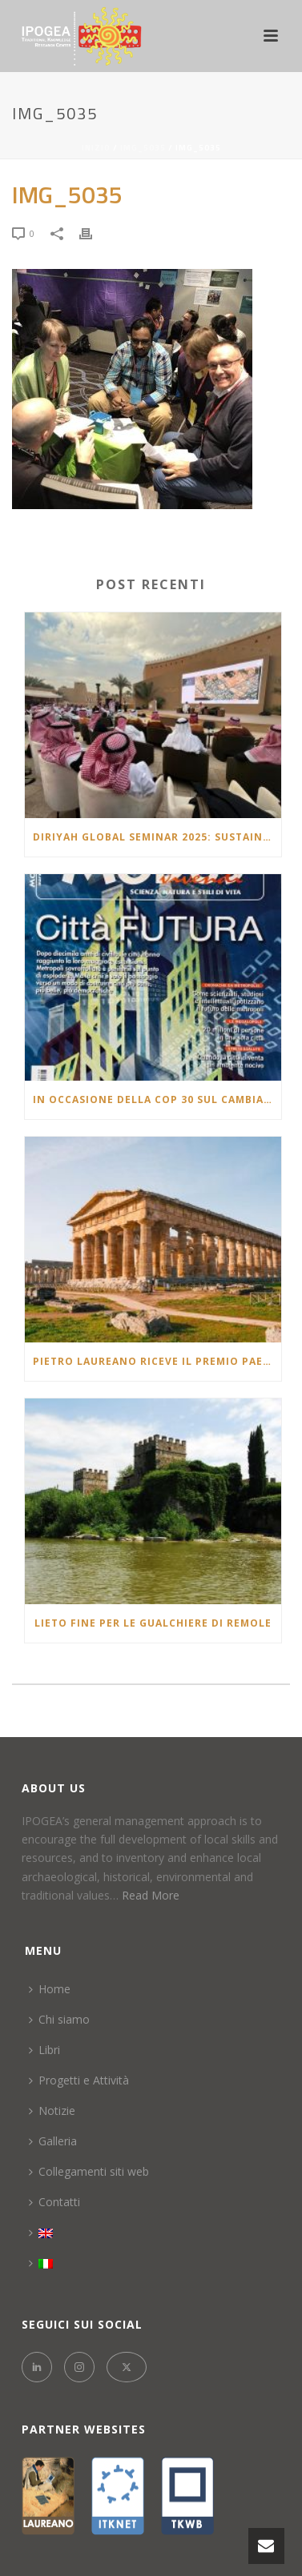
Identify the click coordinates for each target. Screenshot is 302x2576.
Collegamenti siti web (89, 2171)
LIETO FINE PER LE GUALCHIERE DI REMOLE (153, 1623)
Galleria (53, 2141)
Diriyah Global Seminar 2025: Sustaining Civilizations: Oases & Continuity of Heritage (157, 837)
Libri (44, 2049)
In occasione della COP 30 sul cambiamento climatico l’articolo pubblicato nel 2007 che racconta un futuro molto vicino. (157, 1099)
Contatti (54, 2201)
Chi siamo (59, 2019)
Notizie (52, 2110)
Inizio (96, 148)
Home (49, 1988)
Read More (150, 1895)
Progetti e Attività (79, 2080)
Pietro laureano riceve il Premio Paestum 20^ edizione (157, 1361)
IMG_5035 (143, 148)
